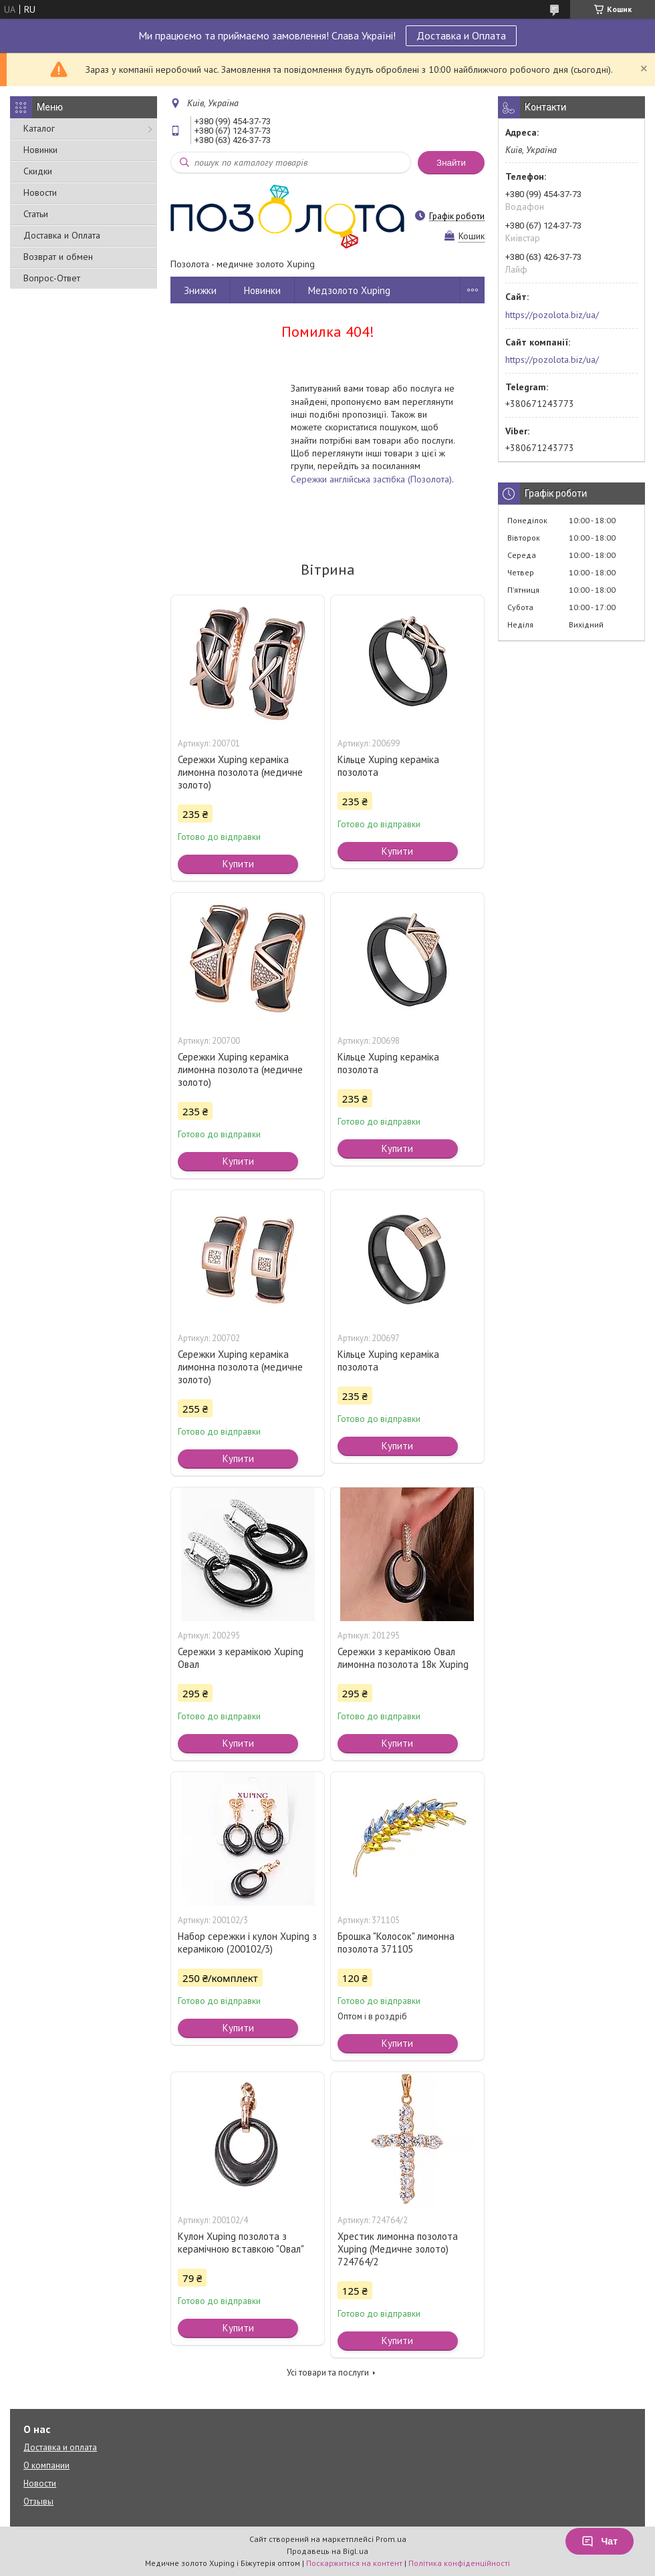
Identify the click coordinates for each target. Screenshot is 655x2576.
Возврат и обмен (58, 257)
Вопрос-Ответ (51, 278)
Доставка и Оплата (461, 35)
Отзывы (38, 2501)
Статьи (35, 214)
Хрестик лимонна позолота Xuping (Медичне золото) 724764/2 (398, 2249)
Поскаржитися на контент (354, 2563)
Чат (599, 2541)
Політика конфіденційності (459, 2563)
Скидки (37, 171)
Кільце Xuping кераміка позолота (388, 765)
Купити (238, 863)
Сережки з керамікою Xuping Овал (240, 1658)
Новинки (40, 150)
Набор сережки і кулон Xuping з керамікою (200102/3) (247, 1942)
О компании (46, 2465)
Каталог (39, 128)
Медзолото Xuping (349, 290)
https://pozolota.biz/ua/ (552, 315)
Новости (40, 192)
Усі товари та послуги (328, 2372)
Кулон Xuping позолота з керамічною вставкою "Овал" (241, 2242)
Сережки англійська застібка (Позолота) (371, 479)
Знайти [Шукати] (451, 163)
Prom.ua (391, 2539)
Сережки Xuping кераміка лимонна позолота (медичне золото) (240, 772)
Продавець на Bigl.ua (327, 2551)
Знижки (200, 290)
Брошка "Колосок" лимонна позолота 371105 (396, 1942)
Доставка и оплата (60, 2447)
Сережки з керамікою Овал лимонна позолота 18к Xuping (403, 1658)
